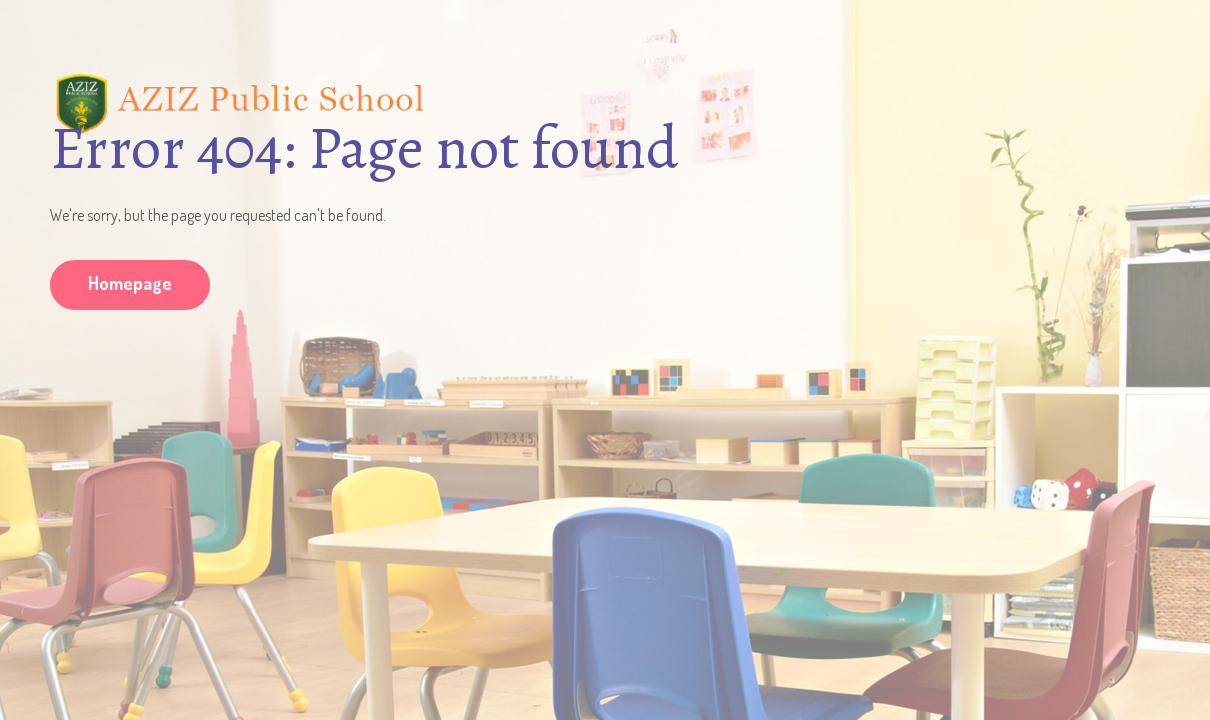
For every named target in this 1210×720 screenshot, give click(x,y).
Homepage (130, 283)
